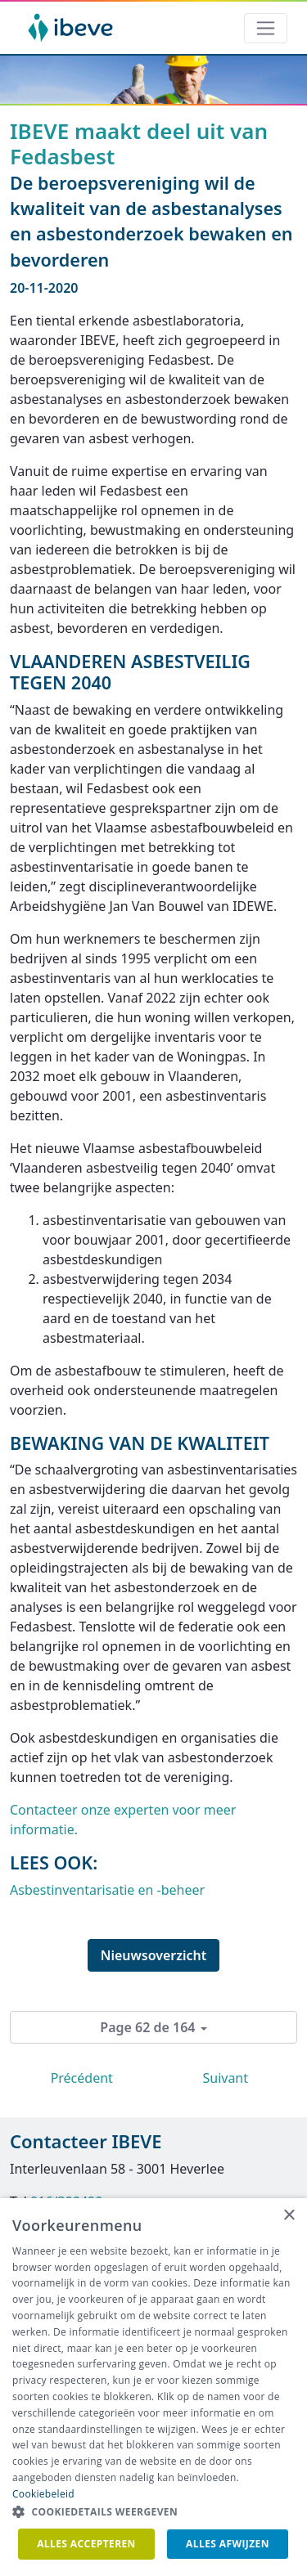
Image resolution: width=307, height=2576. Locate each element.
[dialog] (153, 2387)
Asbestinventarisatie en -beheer (107, 1890)
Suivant (225, 2078)
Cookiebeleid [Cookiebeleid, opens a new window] (43, 2494)
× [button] (288, 2216)
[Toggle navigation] (265, 28)
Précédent (82, 2078)
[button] (153, 2512)
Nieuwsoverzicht (154, 1955)
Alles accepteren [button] (86, 2544)
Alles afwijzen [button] (227, 2544)
